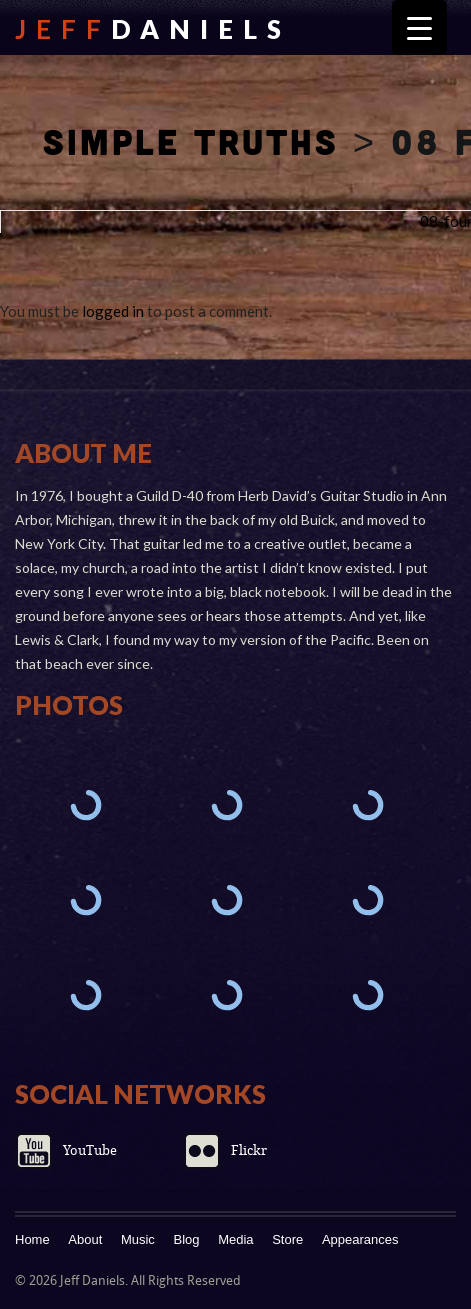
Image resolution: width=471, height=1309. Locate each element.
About (85, 1239)
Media (235, 1239)
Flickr (249, 1150)
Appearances (360, 1239)
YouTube (90, 1150)
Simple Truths (191, 141)
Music (138, 1239)
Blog (187, 1239)
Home (32, 1239)
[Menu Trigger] (419, 27)
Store (287, 1239)
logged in (113, 311)
